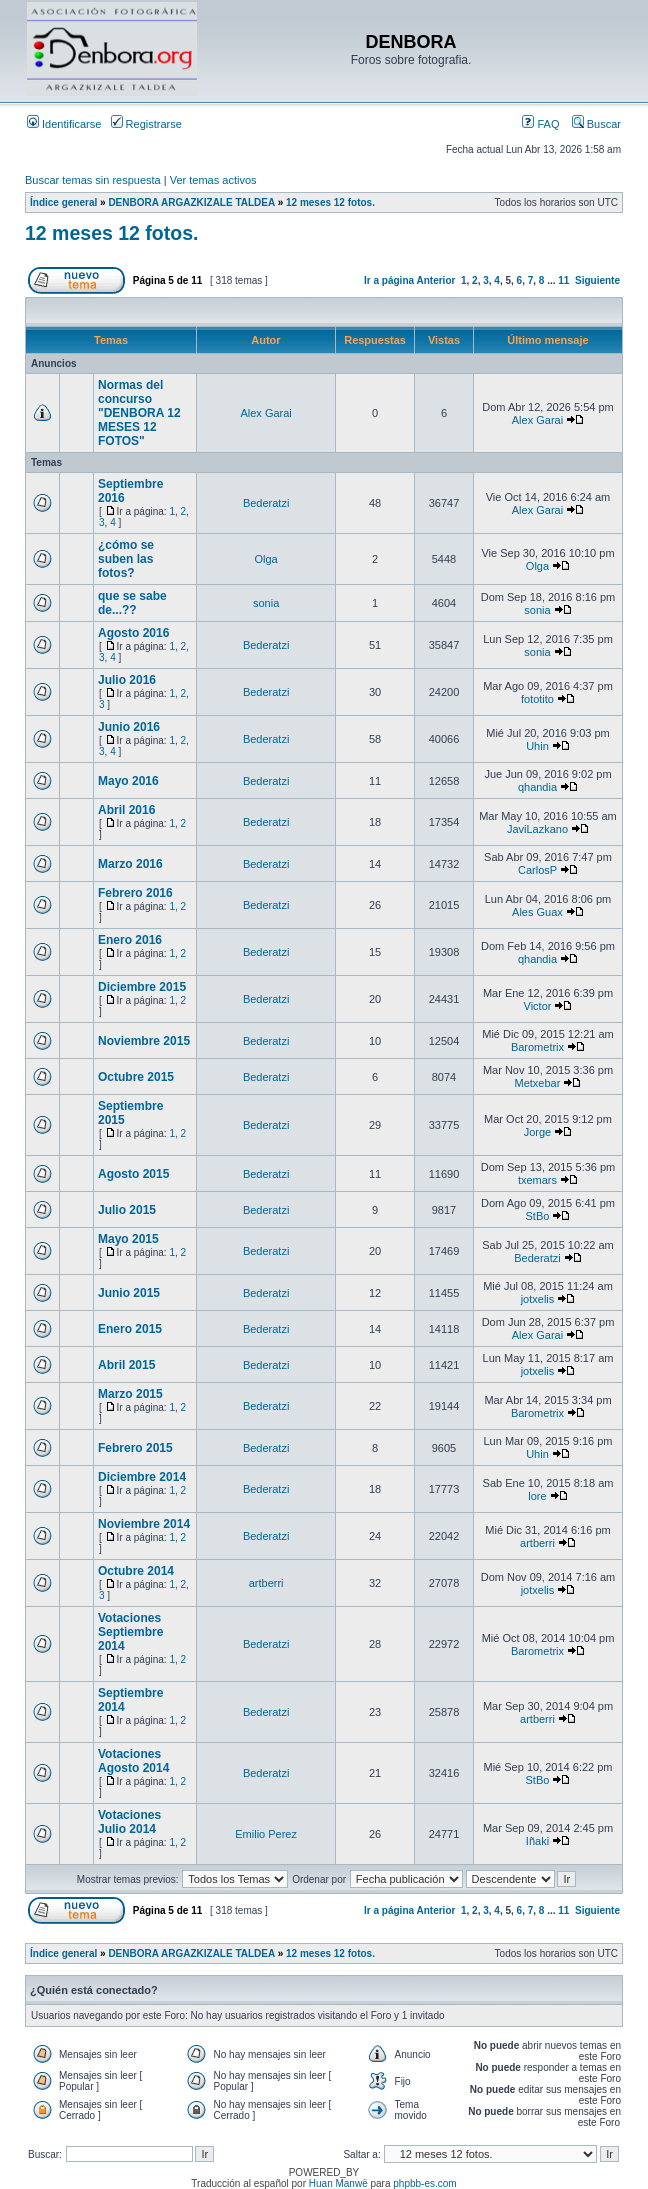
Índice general (63, 202)
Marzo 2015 (130, 1394)
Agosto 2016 (133, 633)
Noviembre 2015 (144, 1041)
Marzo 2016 (130, 864)
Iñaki (537, 1841)
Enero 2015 (130, 1329)
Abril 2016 (126, 810)
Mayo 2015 (128, 1239)
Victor (538, 1006)
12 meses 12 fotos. (330, 202)
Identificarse (64, 124)
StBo (538, 1216)
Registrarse (146, 124)
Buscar (596, 124)
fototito (537, 699)
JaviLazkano (537, 829)
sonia (266, 603)
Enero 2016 (130, 940)
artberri (537, 1543)
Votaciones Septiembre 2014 (130, 1632)
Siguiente (597, 280)
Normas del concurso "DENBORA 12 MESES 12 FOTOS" (139, 413)
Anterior (435, 280)
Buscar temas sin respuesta (93, 180)
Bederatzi (266, 503)
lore (537, 1496)
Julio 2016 (127, 680)
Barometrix (537, 1047)
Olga (266, 559)
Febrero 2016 (135, 893)
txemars (537, 1180)
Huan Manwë (338, 2183)
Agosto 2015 (133, 1174)
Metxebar (538, 1083)
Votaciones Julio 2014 (129, 1822)
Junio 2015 (129, 1293)
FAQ (540, 124)
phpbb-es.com (424, 2183)
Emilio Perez (266, 1834)
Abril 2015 (126, 1365)
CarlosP (537, 870)
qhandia (537, 787)
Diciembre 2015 (142, 987)
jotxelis (538, 1299)
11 (563, 280)
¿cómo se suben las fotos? (126, 559)
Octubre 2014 (136, 1571)
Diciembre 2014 (142, 1477)
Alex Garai (265, 413)
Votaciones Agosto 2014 (133, 1761)
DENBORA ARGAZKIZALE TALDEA (191, 202)
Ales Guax (537, 912)
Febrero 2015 (135, 1448)
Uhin (537, 746)
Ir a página (389, 280)
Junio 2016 (129, 727)
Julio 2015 (127, 1210)
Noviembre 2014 (144, 1524)
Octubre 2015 (136, 1077)
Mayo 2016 (128, 781)
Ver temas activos (213, 180)
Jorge (538, 1132)
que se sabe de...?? (132, 603)
